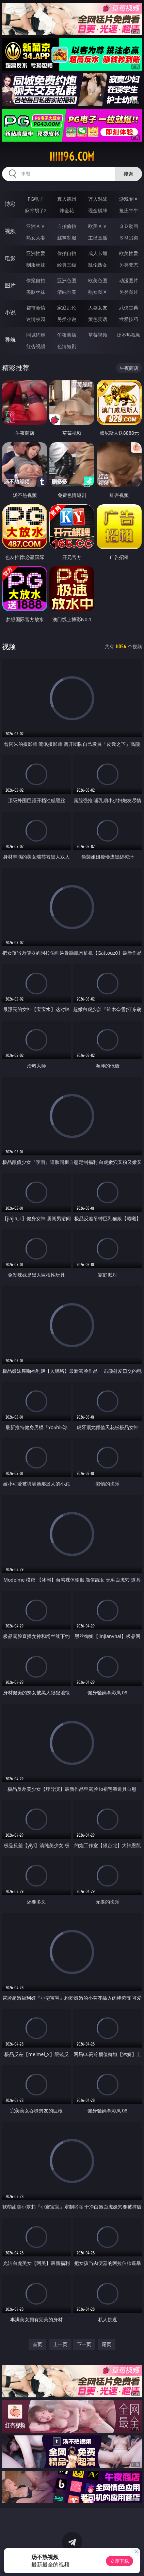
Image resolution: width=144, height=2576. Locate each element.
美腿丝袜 (35, 292)
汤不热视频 (129, 334)
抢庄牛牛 (128, 210)
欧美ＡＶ (97, 226)
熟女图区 (97, 292)
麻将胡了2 (36, 210)
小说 (10, 312)
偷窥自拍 (35, 280)
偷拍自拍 (66, 253)
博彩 (10, 204)
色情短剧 (66, 346)
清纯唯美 (66, 292)
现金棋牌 (97, 210)
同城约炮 (35, 334)
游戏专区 (128, 199)
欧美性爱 (128, 253)
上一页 (60, 2344)
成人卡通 (97, 253)
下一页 (84, 2344)
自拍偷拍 (66, 226)
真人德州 (66, 199)
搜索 (128, 173)
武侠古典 (128, 307)
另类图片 (128, 292)
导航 (10, 339)
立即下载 (119, 2561)
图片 (10, 285)
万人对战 (97, 199)
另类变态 (128, 265)
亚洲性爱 (35, 253)
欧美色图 (97, 280)
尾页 (106, 2344)
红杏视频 (35, 346)
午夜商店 (66, 334)
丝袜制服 (66, 237)
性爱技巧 (128, 319)
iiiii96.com (71, 156)
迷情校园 (35, 319)
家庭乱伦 (66, 307)
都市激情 (35, 307)
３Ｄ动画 (128, 226)
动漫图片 (128, 280)
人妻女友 (97, 307)
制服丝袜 (35, 265)
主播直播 (97, 237)
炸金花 (67, 210)
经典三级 (66, 265)
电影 (10, 258)
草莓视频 (97, 334)
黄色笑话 (97, 319)
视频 (10, 231)
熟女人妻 (35, 237)
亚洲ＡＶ (35, 226)
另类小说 (66, 319)
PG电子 (36, 199)
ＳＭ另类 (128, 237)
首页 (37, 2344)
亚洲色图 (66, 280)
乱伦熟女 (97, 265)
